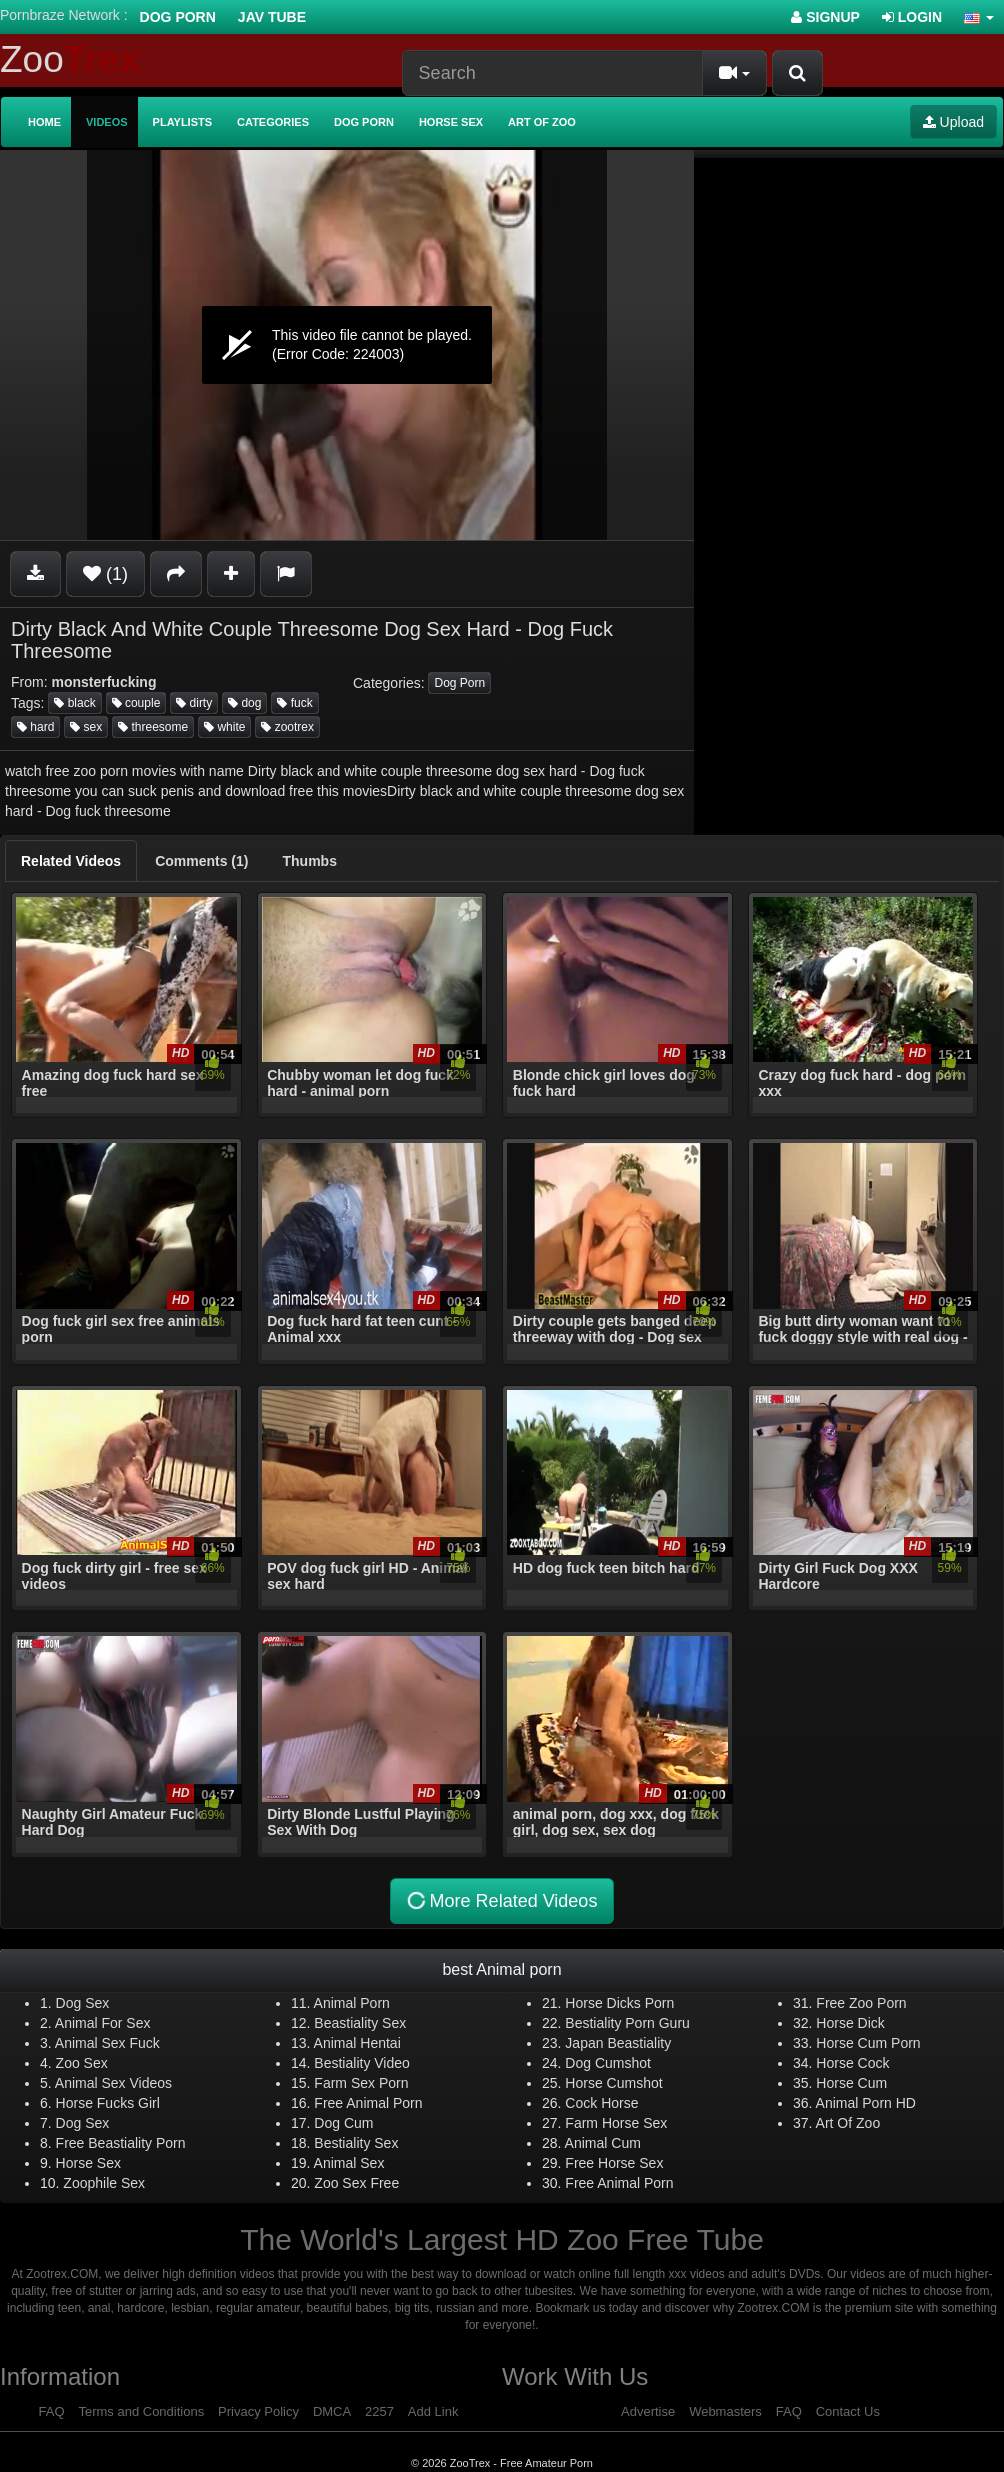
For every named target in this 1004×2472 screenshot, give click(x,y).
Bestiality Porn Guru (627, 2023)
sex (86, 727)
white (224, 727)
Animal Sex (349, 2163)
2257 (379, 2411)
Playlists (183, 122)
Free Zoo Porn (861, 2003)
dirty (194, 703)
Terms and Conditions (141, 2411)
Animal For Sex (103, 2023)
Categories (273, 122)
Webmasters (725, 2411)
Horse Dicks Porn (619, 2003)
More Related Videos (501, 1901)
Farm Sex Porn (361, 2083)
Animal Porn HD (866, 2103)
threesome (153, 727)
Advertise (648, 2411)
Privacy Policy (258, 2411)
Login (912, 17)
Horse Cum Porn (868, 2043)
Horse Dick (850, 2023)
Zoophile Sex (104, 2183)
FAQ (52, 2411)
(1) (105, 574)
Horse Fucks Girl (108, 2103)
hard (35, 727)
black (74, 703)
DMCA (332, 2411)
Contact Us (848, 2411)
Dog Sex (83, 2003)
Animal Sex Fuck (107, 2043)
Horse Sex (451, 122)
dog (244, 703)
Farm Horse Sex (616, 2123)
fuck (294, 703)
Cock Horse (601, 2103)
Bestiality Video (361, 2063)
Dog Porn (178, 17)
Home (44, 122)
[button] (979, 17)
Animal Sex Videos (113, 2083)
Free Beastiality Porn (121, 2143)
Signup (825, 17)
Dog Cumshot (608, 2063)
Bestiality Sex (356, 2143)
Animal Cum (603, 2143)
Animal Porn (352, 2003)
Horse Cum (851, 2083)
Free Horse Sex (614, 2163)
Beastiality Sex (360, 2023)
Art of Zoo (542, 122)
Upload (953, 122)
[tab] (71, 861)
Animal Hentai (357, 2043)
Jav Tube (272, 17)
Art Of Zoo (848, 2123)
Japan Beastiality (618, 2043)
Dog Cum (343, 2123)
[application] (347, 345)
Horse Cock (852, 2063)
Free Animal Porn (368, 2103)
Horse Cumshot (613, 2083)
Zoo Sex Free (356, 2183)
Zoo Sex (82, 2063)
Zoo (70, 59)
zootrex (287, 727)
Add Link (433, 2411)
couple (136, 703)
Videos (107, 122)
